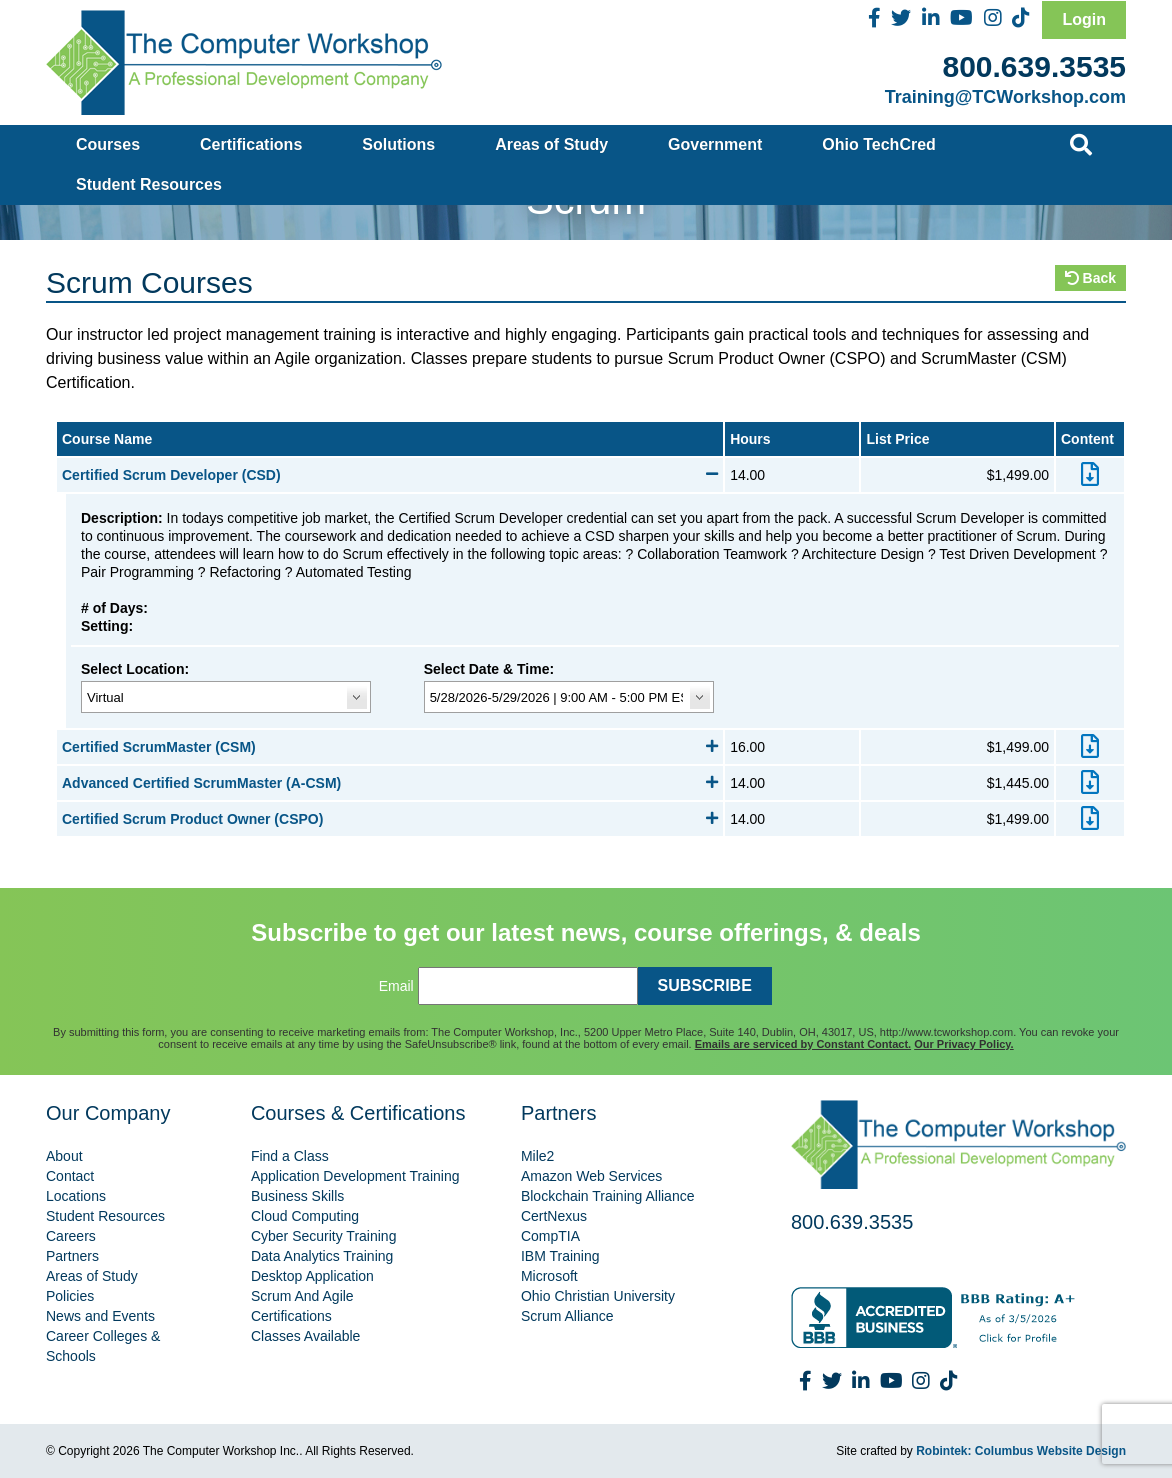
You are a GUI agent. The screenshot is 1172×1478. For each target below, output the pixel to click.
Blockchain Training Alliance (608, 1196)
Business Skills (297, 1196)
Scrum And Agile (302, 1296)
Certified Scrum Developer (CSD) (390, 475)
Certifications (251, 144)
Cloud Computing (305, 1216)
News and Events (100, 1316)
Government (715, 144)
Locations (76, 1196)
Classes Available (305, 1336)
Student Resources (149, 184)
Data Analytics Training (322, 1256)
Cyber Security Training (324, 1236)
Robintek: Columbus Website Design (1021, 1451)
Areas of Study (551, 144)
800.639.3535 (1034, 66)
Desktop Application (312, 1276)
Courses (108, 144)
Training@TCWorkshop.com (1005, 97)
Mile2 (537, 1156)
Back (1090, 278)
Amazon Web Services (591, 1176)
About (64, 1156)
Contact (70, 1176)
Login (1084, 19)
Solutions (398, 144)
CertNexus (554, 1216)
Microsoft (549, 1276)
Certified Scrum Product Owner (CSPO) (390, 819)
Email (396, 986)
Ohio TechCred (879, 144)
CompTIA (550, 1236)
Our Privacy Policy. (963, 1044)
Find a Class (290, 1156)
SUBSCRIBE (705, 985)
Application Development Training (355, 1176)
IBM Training (560, 1256)
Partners (72, 1256)
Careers (71, 1236)
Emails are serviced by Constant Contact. (803, 1044)
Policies (70, 1296)
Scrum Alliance (567, 1316)
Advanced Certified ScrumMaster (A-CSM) (390, 783)
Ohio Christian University (598, 1296)
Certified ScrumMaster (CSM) (390, 747)
